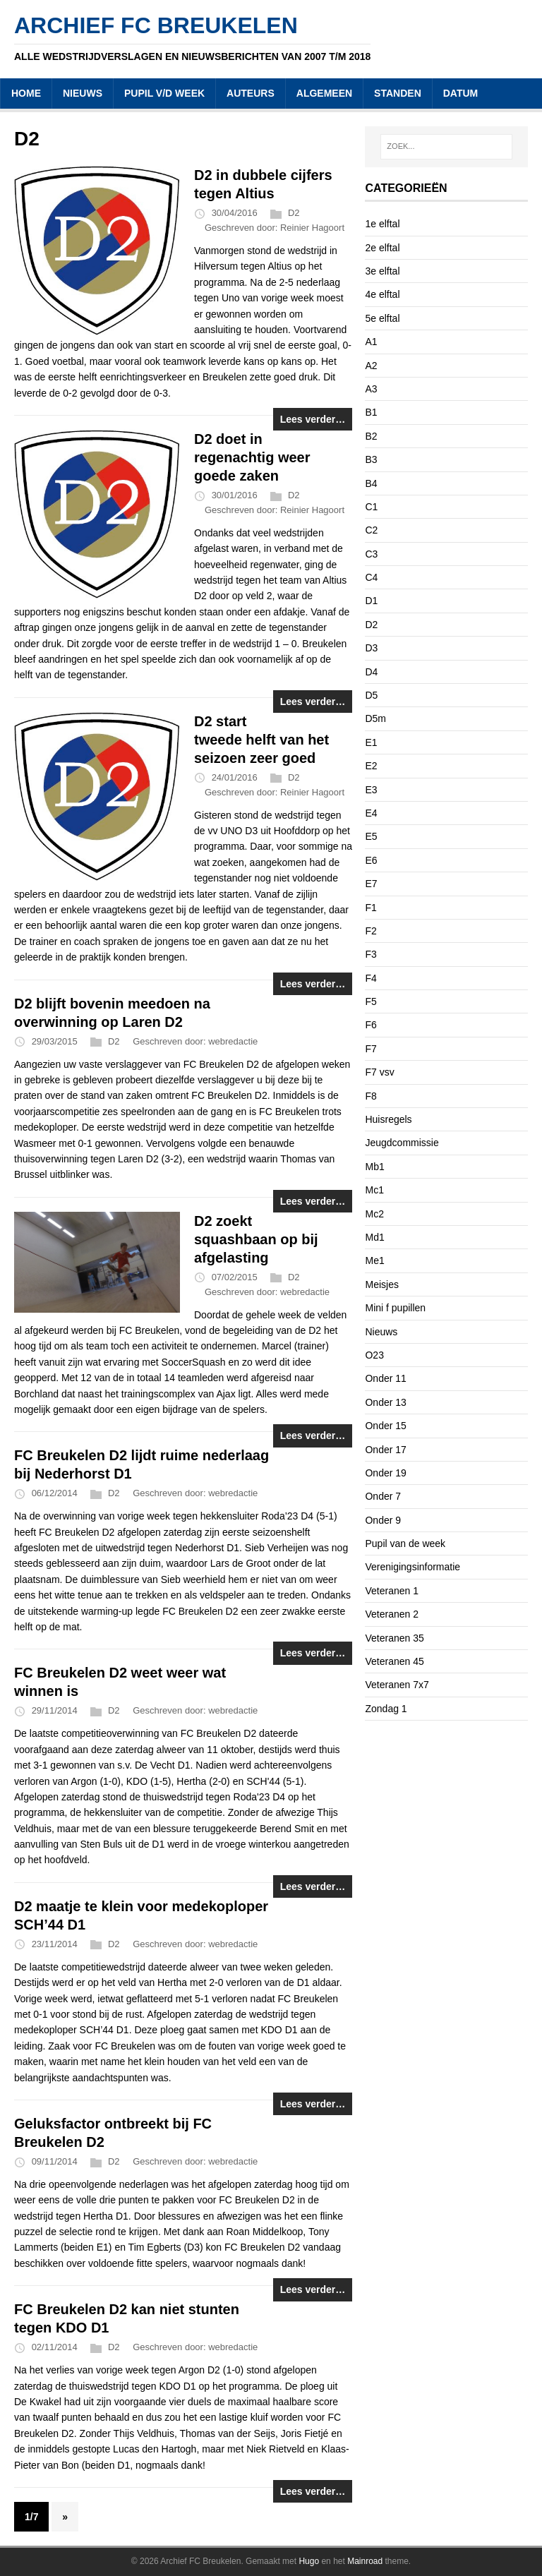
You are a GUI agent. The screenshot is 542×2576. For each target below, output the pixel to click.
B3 (371, 459)
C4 (371, 577)
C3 (371, 554)
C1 (371, 506)
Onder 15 (385, 1425)
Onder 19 (385, 1473)
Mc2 (374, 1214)
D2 (294, 212)
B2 (371, 436)
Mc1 (374, 1190)
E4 (371, 813)
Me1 (374, 1260)
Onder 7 (383, 1496)
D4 (371, 672)
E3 (371, 789)
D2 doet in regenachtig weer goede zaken (252, 457)
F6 (370, 1024)
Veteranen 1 (391, 1590)
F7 (370, 1048)
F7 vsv (379, 1072)
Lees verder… (313, 419)
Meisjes (381, 1284)
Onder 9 (383, 1520)
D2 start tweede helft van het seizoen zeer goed (261, 740)
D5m (375, 718)
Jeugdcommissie (401, 1142)
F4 (370, 978)
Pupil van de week (405, 1543)
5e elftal (382, 318)
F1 (370, 907)
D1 (371, 600)
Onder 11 (385, 1378)
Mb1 (374, 1166)
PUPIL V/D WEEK (164, 93)
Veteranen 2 (391, 1614)
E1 (371, 742)
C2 (371, 530)
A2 (371, 365)
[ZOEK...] (446, 147)
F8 (370, 1096)
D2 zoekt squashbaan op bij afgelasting (256, 1239)
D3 (371, 648)
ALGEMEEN (324, 93)
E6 (371, 860)
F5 (370, 1001)
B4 (371, 483)
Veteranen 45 (394, 1661)
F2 (370, 931)
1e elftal (382, 223)
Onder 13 (385, 1402)
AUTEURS (251, 93)
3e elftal (382, 271)
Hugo (309, 2561)
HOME (26, 93)
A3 (371, 389)
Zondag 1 (385, 1708)
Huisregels (388, 1119)
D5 (371, 695)
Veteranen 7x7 (396, 1684)
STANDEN (397, 93)
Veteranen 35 (394, 1638)
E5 (371, 836)
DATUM (460, 93)
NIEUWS (82, 93)
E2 (371, 765)
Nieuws (381, 1331)
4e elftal (382, 294)
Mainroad (365, 2561)
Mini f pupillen (395, 1307)
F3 (370, 954)
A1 (371, 341)
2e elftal (382, 247)
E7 (371, 883)
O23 (374, 1355)
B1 (371, 412)
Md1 (374, 1237)
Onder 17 (385, 1449)
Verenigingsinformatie (412, 1566)
